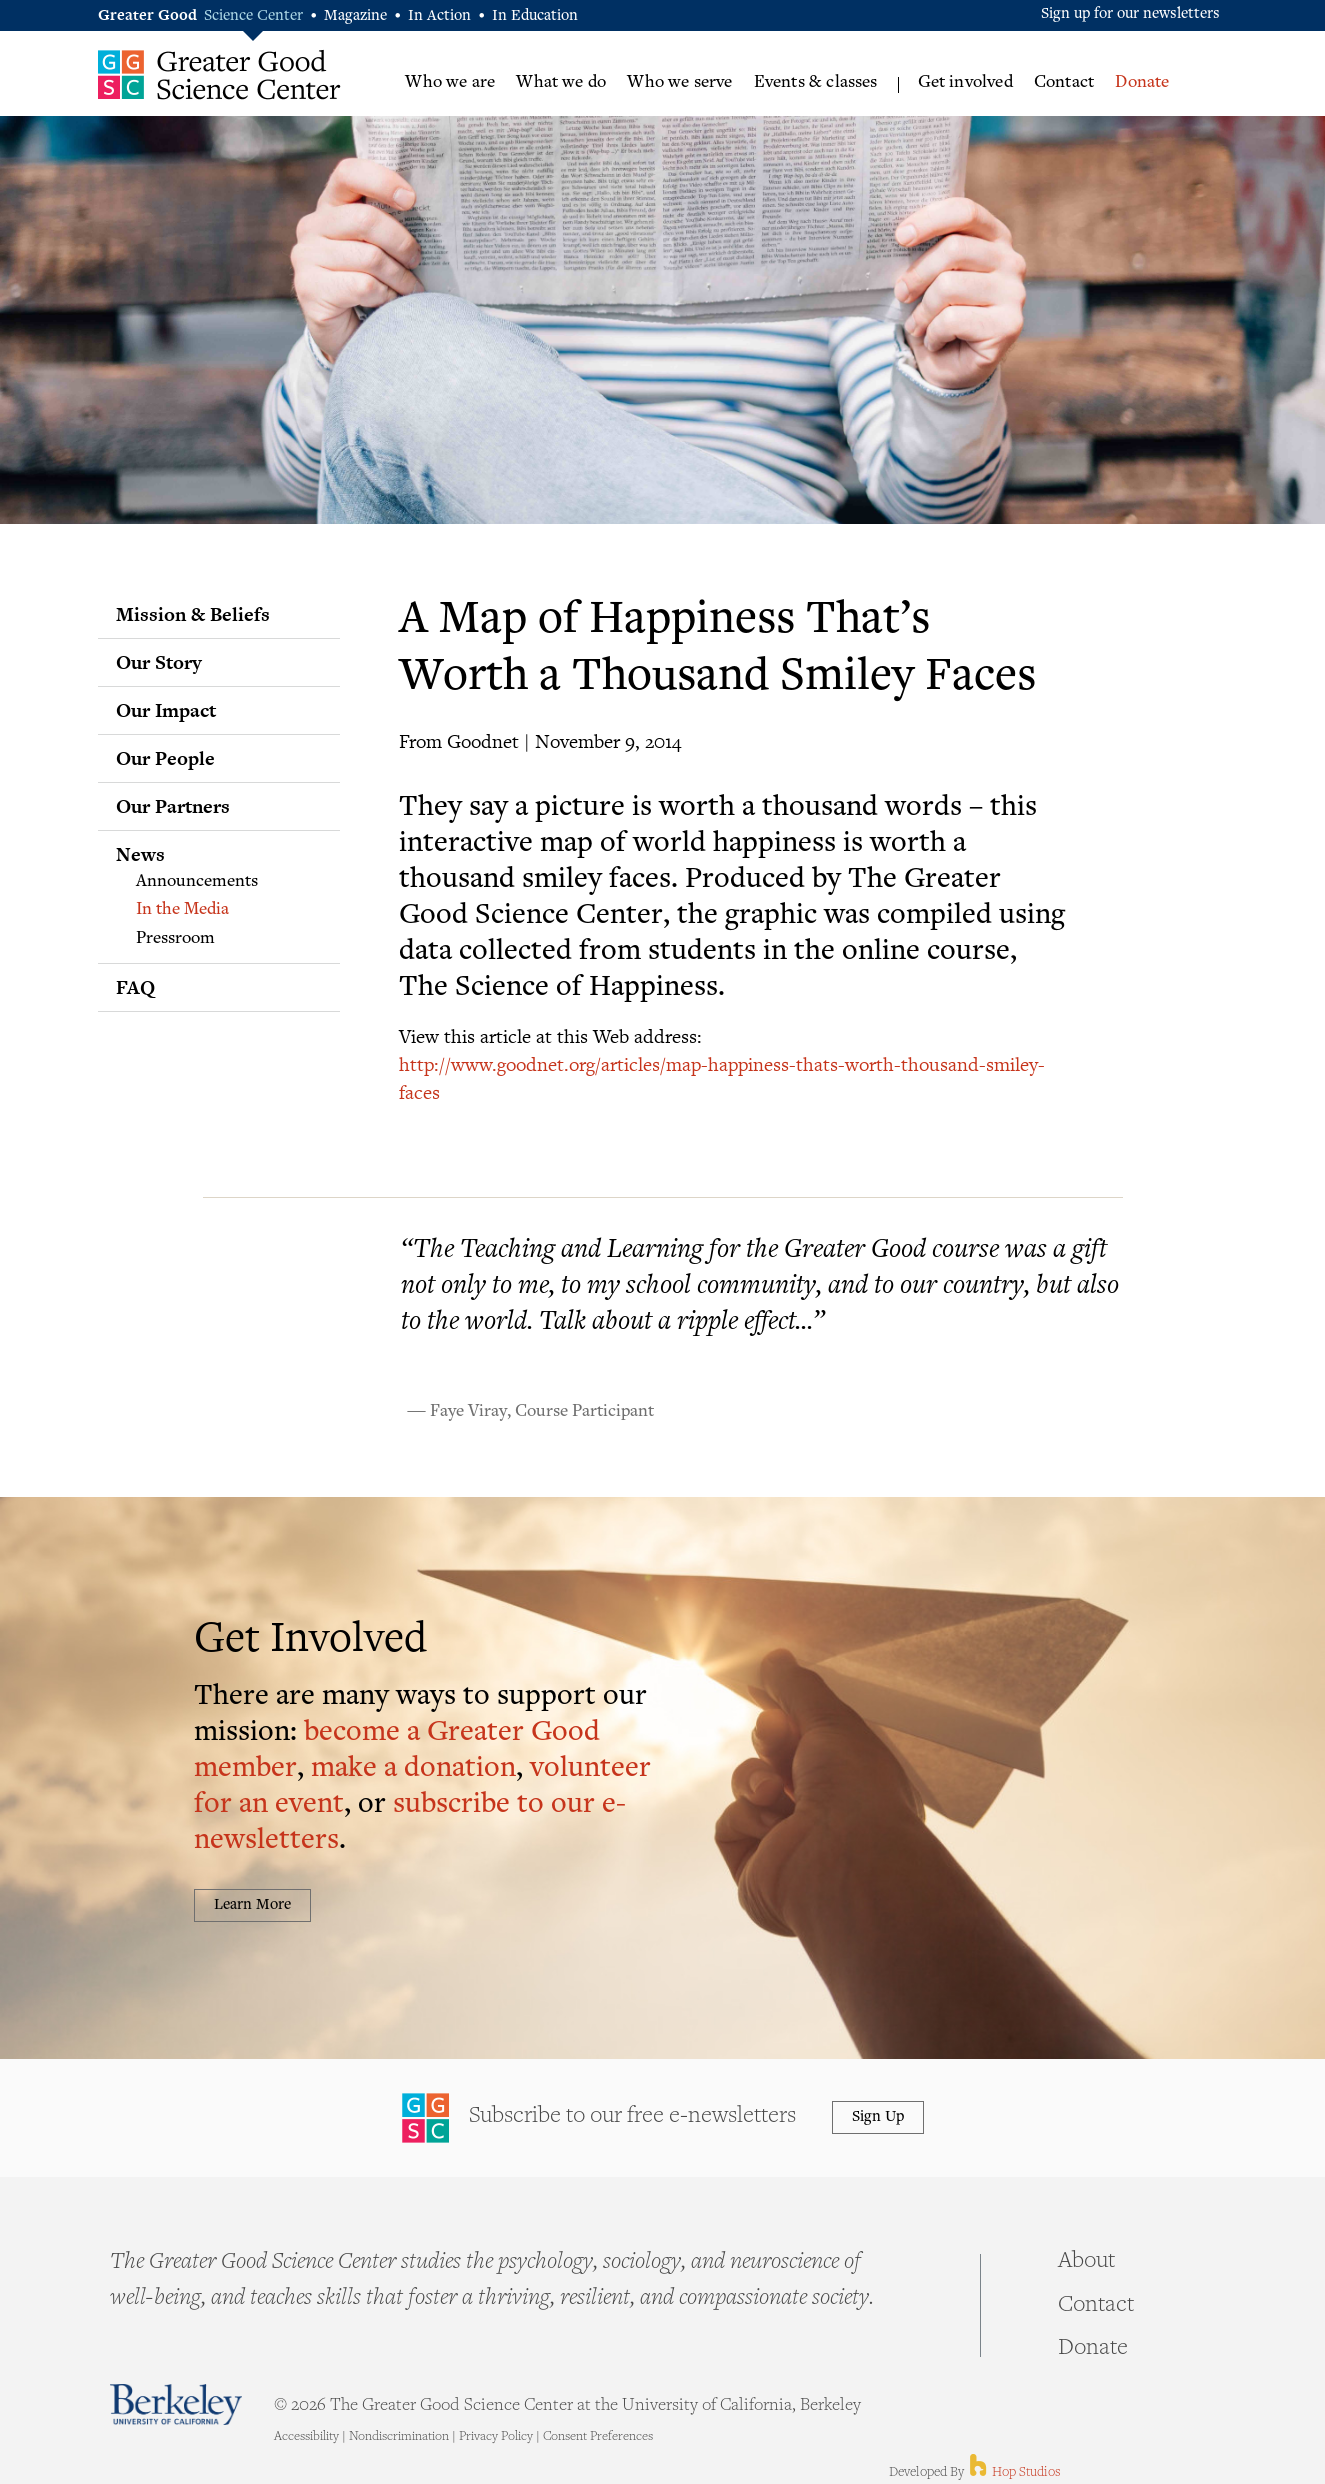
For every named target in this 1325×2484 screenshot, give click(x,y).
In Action (439, 16)
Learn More (252, 1905)
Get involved (965, 83)
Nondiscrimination (399, 2437)
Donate (1142, 83)
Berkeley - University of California (176, 2404)
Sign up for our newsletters (1130, 14)
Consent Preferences (598, 2437)
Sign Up (878, 2117)
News (140, 854)
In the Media (182, 910)
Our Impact (166, 710)
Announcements (197, 882)
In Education (535, 16)
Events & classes (816, 83)
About (1086, 2262)
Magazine (355, 16)
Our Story (159, 662)
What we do (561, 83)
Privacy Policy (496, 2437)
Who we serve (679, 83)
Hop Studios (1013, 2473)
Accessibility (306, 2437)
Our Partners (173, 806)
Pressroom (175, 939)
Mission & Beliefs (193, 614)
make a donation (413, 1769)
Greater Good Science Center (219, 74)
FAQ (135, 987)
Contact (1064, 83)
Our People (165, 758)
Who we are (450, 83)
